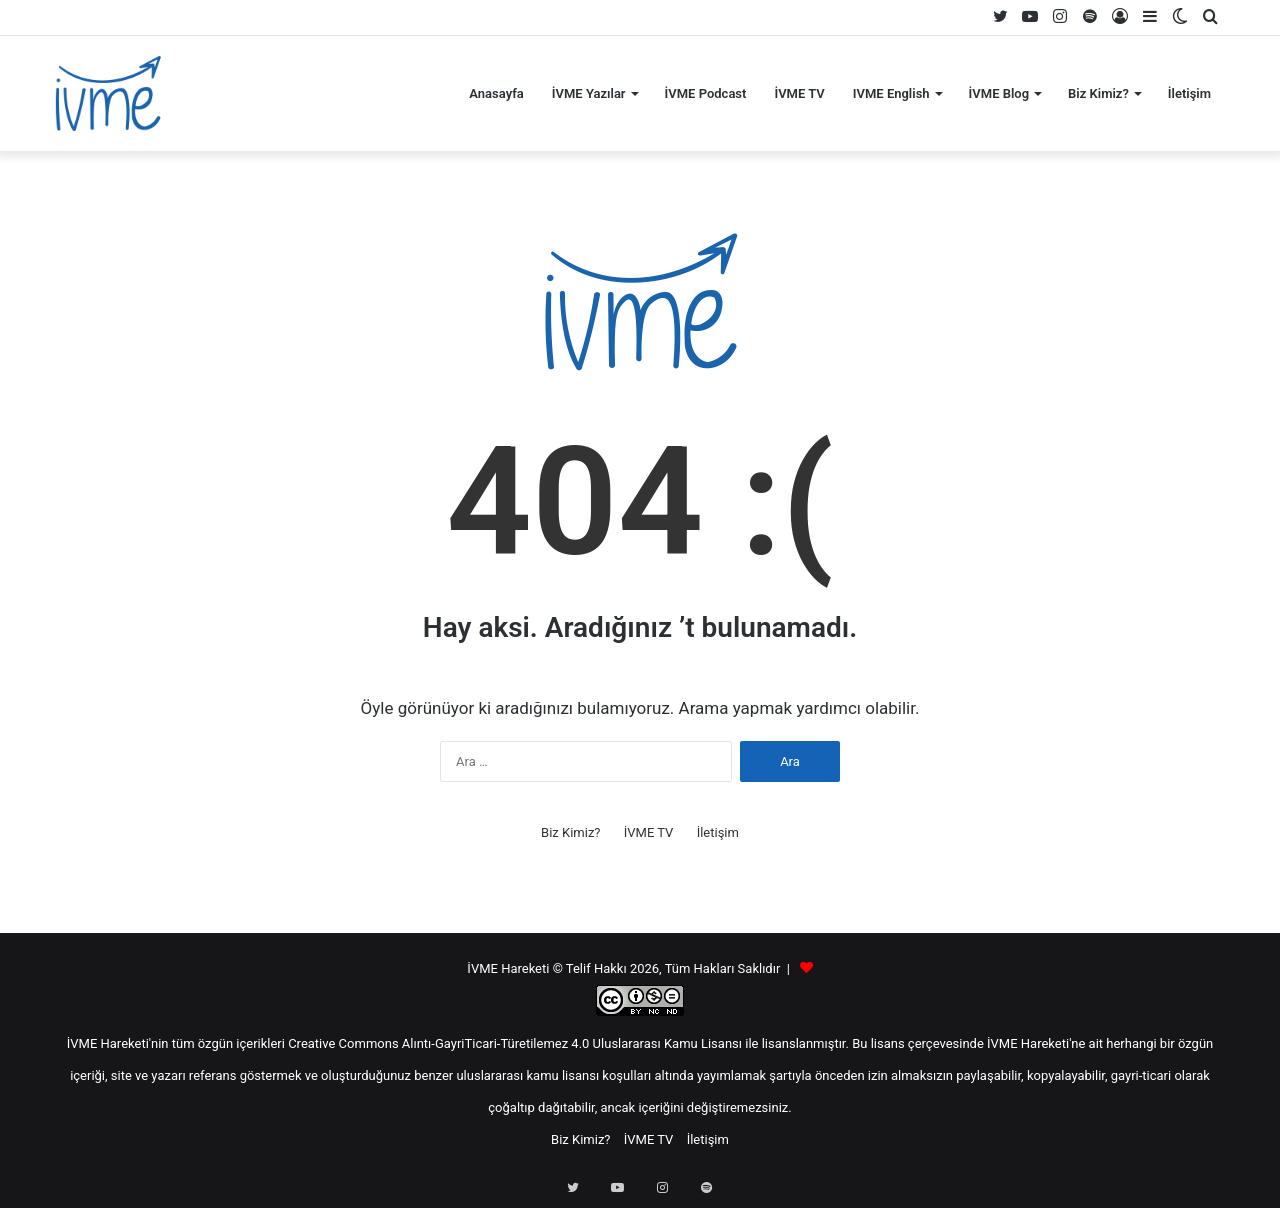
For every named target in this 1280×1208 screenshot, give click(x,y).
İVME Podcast (706, 93)
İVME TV (799, 93)
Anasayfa (496, 93)
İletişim (1189, 93)
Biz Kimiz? (1098, 93)
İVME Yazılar (589, 93)
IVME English (891, 93)
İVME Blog (999, 93)
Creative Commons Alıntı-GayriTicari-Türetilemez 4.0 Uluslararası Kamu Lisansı (515, 1043)
